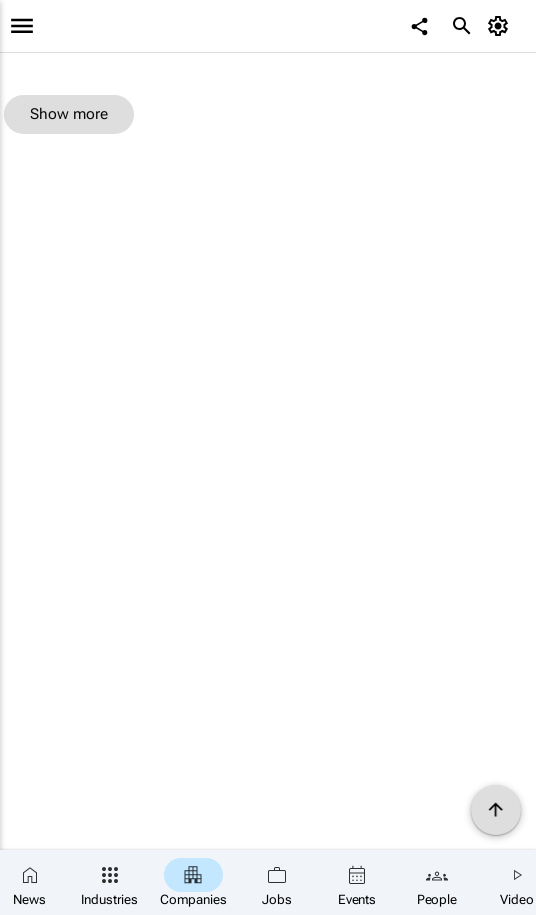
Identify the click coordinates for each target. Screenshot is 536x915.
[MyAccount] (501, 26)
